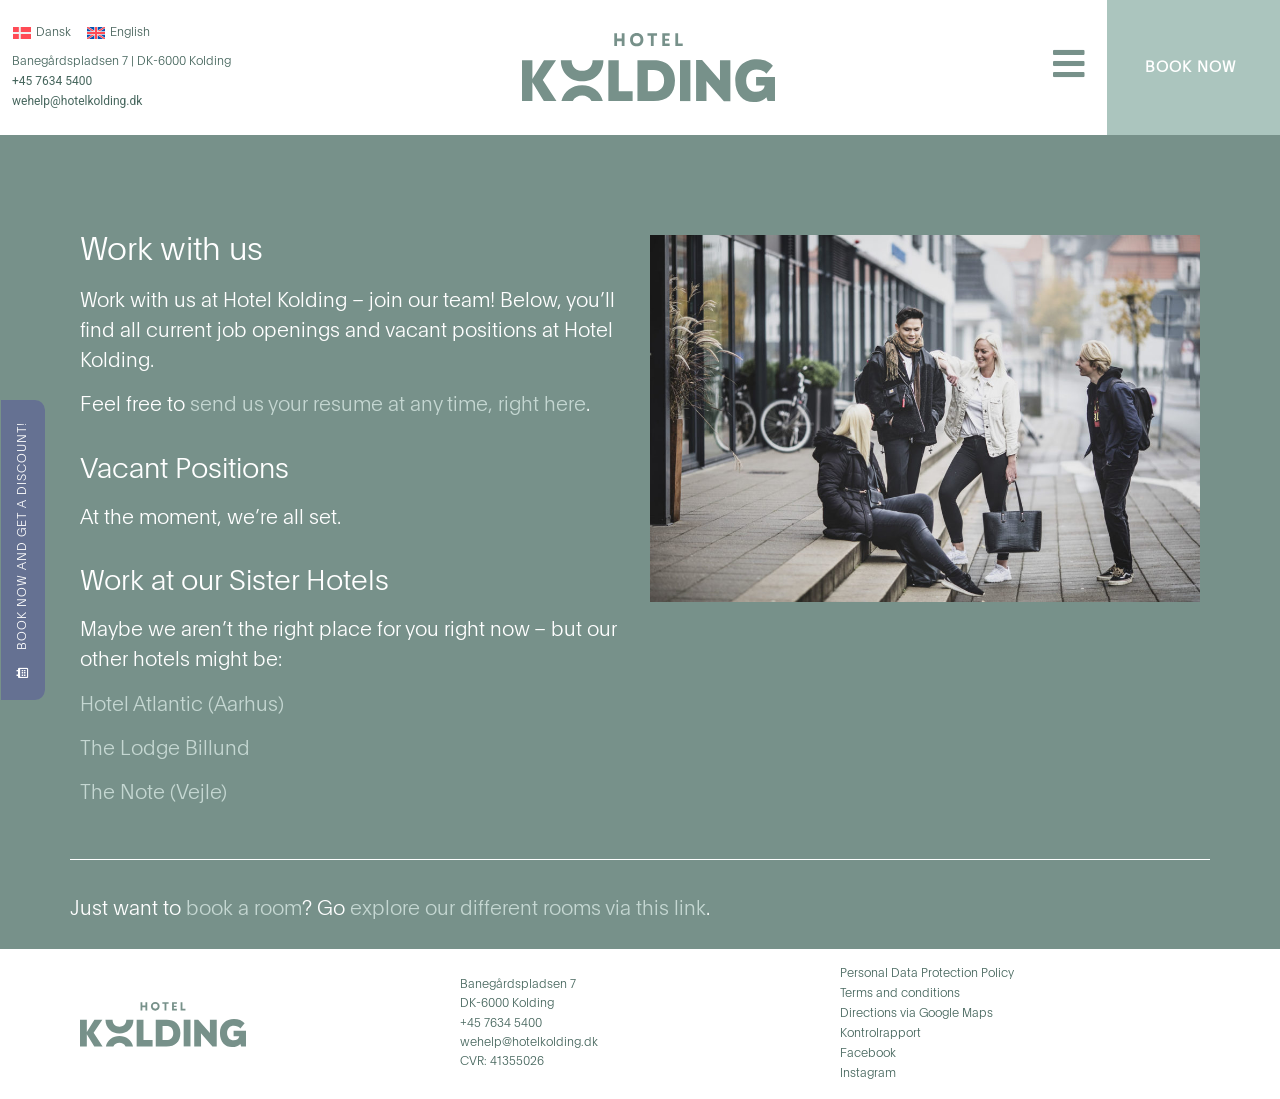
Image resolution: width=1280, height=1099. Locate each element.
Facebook (868, 1054)
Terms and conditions (900, 994)
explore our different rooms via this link (528, 910)
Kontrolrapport (880, 1034)
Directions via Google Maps (916, 1014)
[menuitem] (42, 33)
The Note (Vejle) (153, 794)
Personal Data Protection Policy (927, 974)
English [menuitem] (130, 33)
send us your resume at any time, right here (388, 406)
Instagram (868, 1074)
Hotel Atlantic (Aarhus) (182, 706)
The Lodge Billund (165, 750)
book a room (244, 910)
